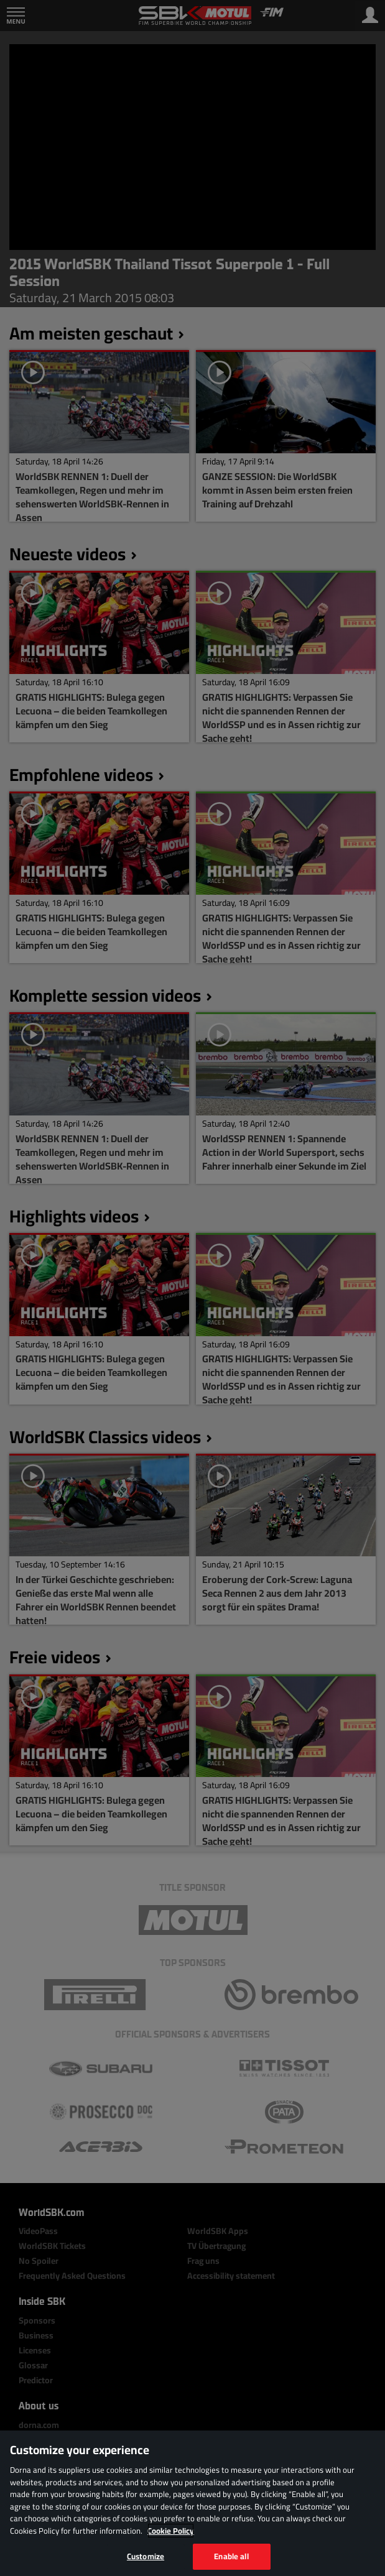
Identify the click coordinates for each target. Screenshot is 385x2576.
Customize (145, 2556)
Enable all (231, 2556)
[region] (192, 2503)
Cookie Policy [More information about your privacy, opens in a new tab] (170, 2530)
